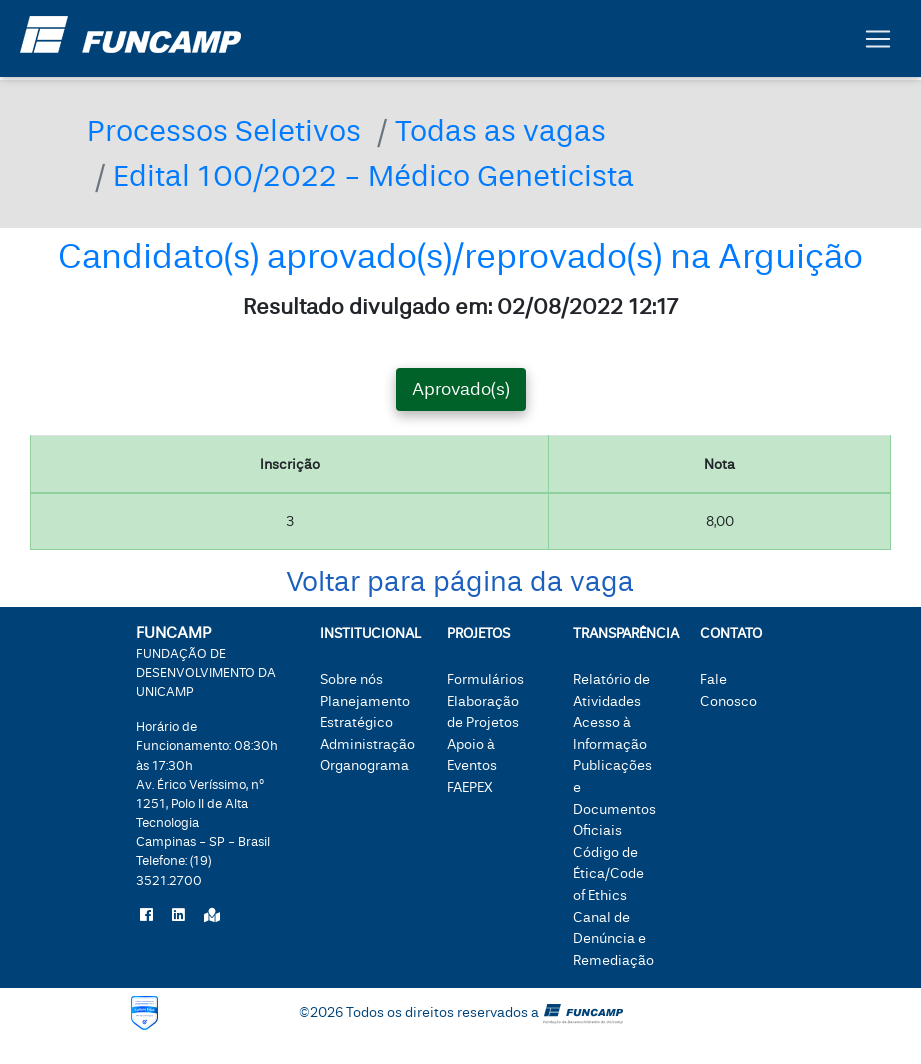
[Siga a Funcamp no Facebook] (146, 916)
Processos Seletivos (224, 131)
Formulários (485, 679)
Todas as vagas (500, 131)
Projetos (478, 633)
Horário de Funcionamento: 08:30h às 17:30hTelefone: (207, 803)
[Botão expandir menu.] (878, 43)
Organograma (364, 765)
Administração (367, 744)
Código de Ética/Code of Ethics (608, 874)
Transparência (615, 633)
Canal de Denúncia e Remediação (613, 939)
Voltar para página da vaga (460, 582)
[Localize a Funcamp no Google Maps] (212, 916)
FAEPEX (470, 787)
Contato (731, 633)
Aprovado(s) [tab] (461, 389)
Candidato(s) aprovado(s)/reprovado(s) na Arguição (460, 256)
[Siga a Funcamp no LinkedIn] (178, 916)
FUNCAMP (206, 661)
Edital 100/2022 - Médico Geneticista (373, 176)
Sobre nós (351, 679)
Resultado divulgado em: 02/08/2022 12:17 (460, 307)
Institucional (362, 633)
